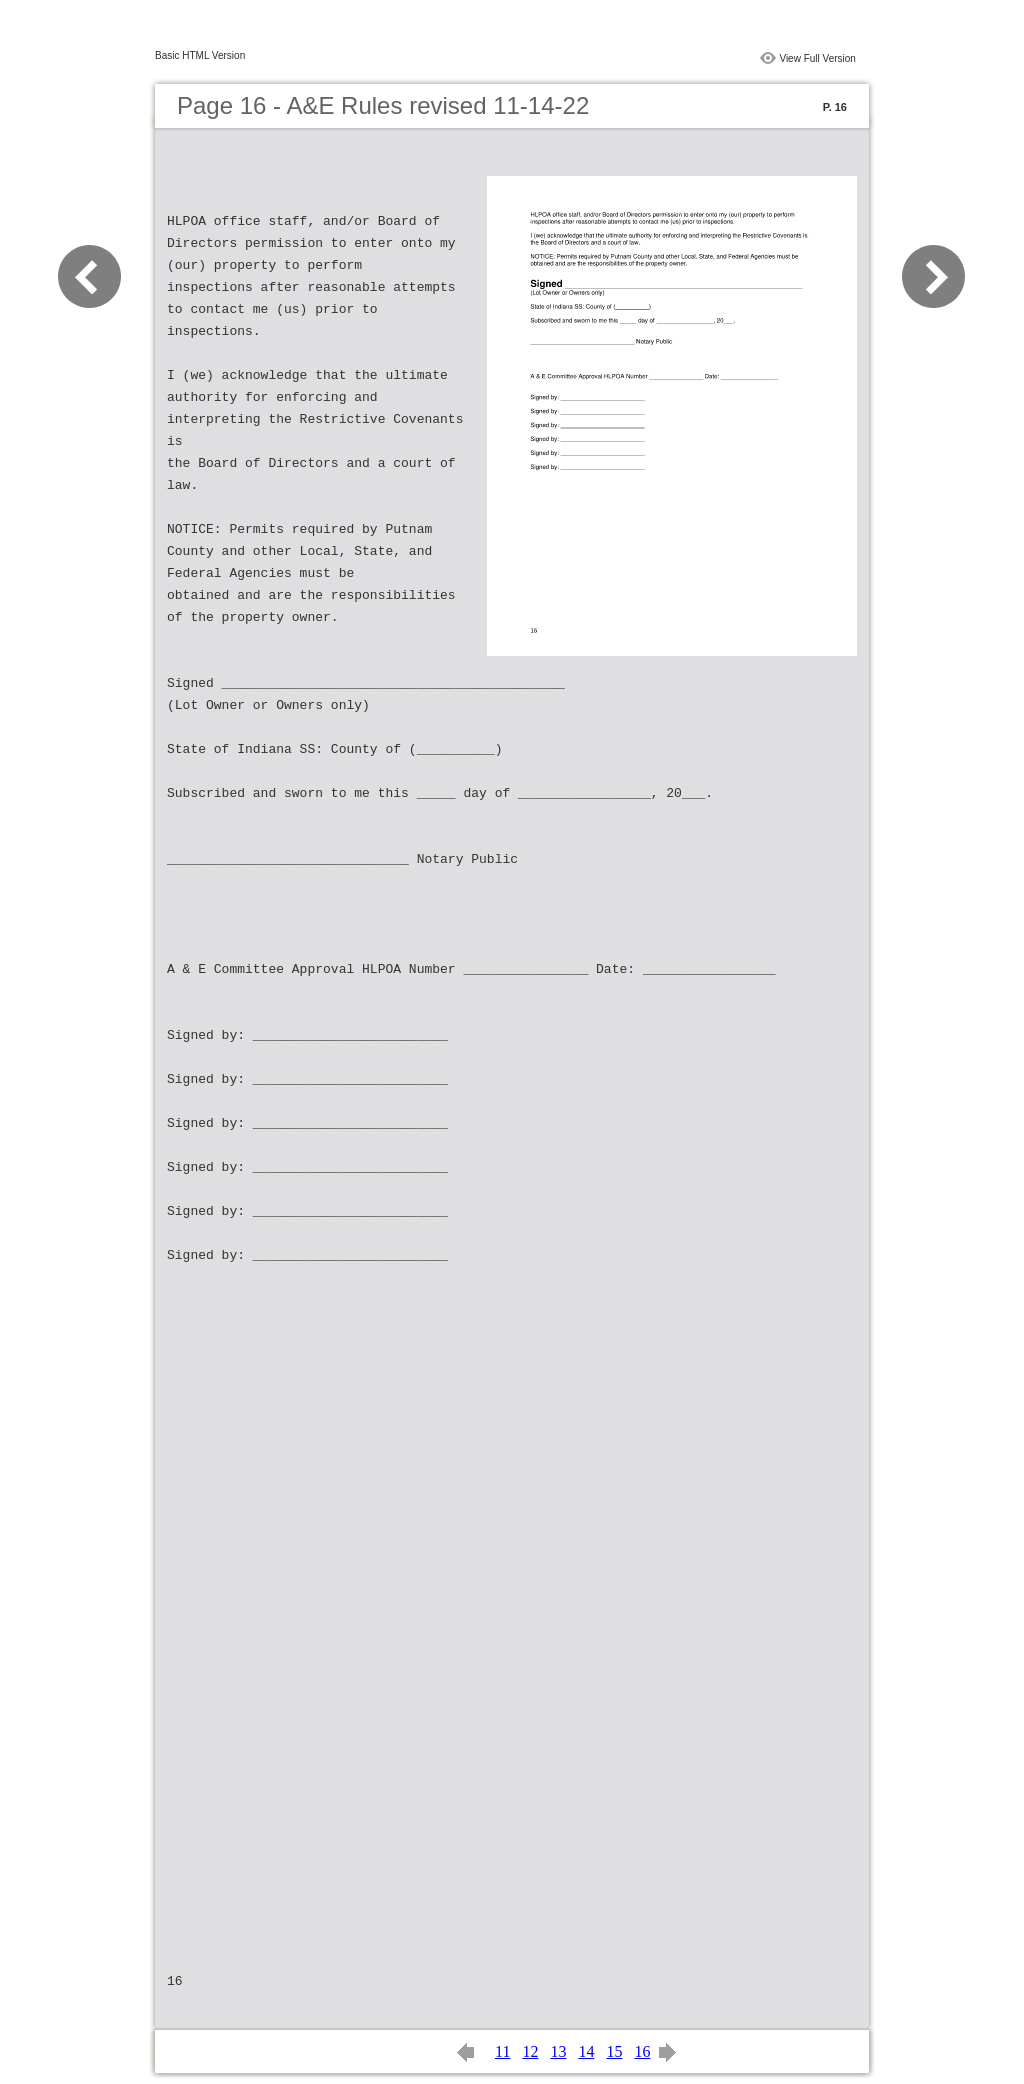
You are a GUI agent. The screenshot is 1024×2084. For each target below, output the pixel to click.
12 (530, 2051)
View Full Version (817, 58)
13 (558, 2051)
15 (614, 2051)
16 (642, 2051)
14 (586, 2051)
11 (502, 2051)
